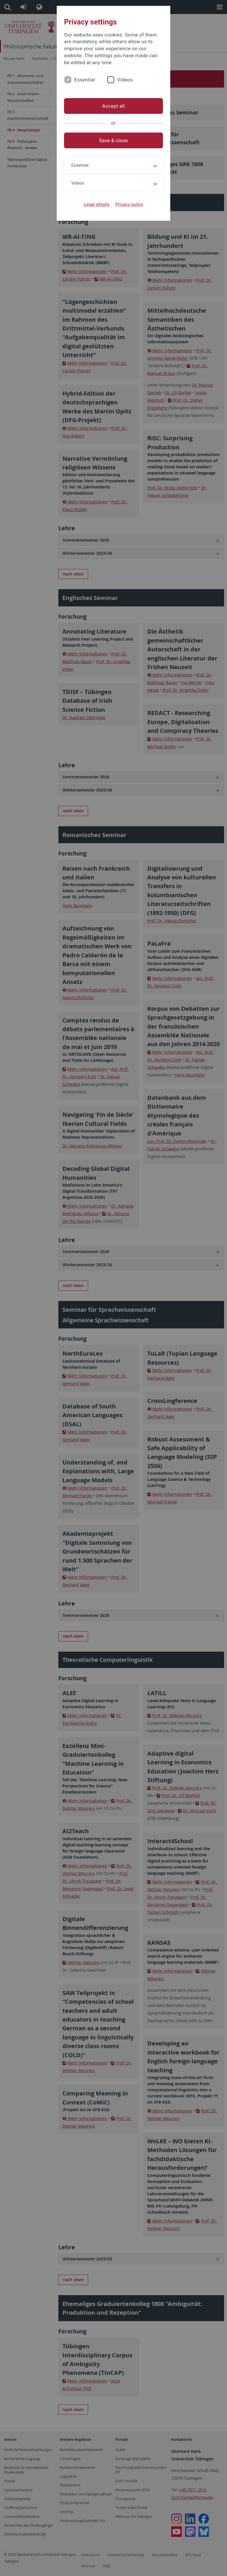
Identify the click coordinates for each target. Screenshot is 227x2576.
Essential (84, 80)
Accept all (113, 106)
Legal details (97, 204)
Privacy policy (129, 204)
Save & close (113, 140)
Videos (125, 80)
